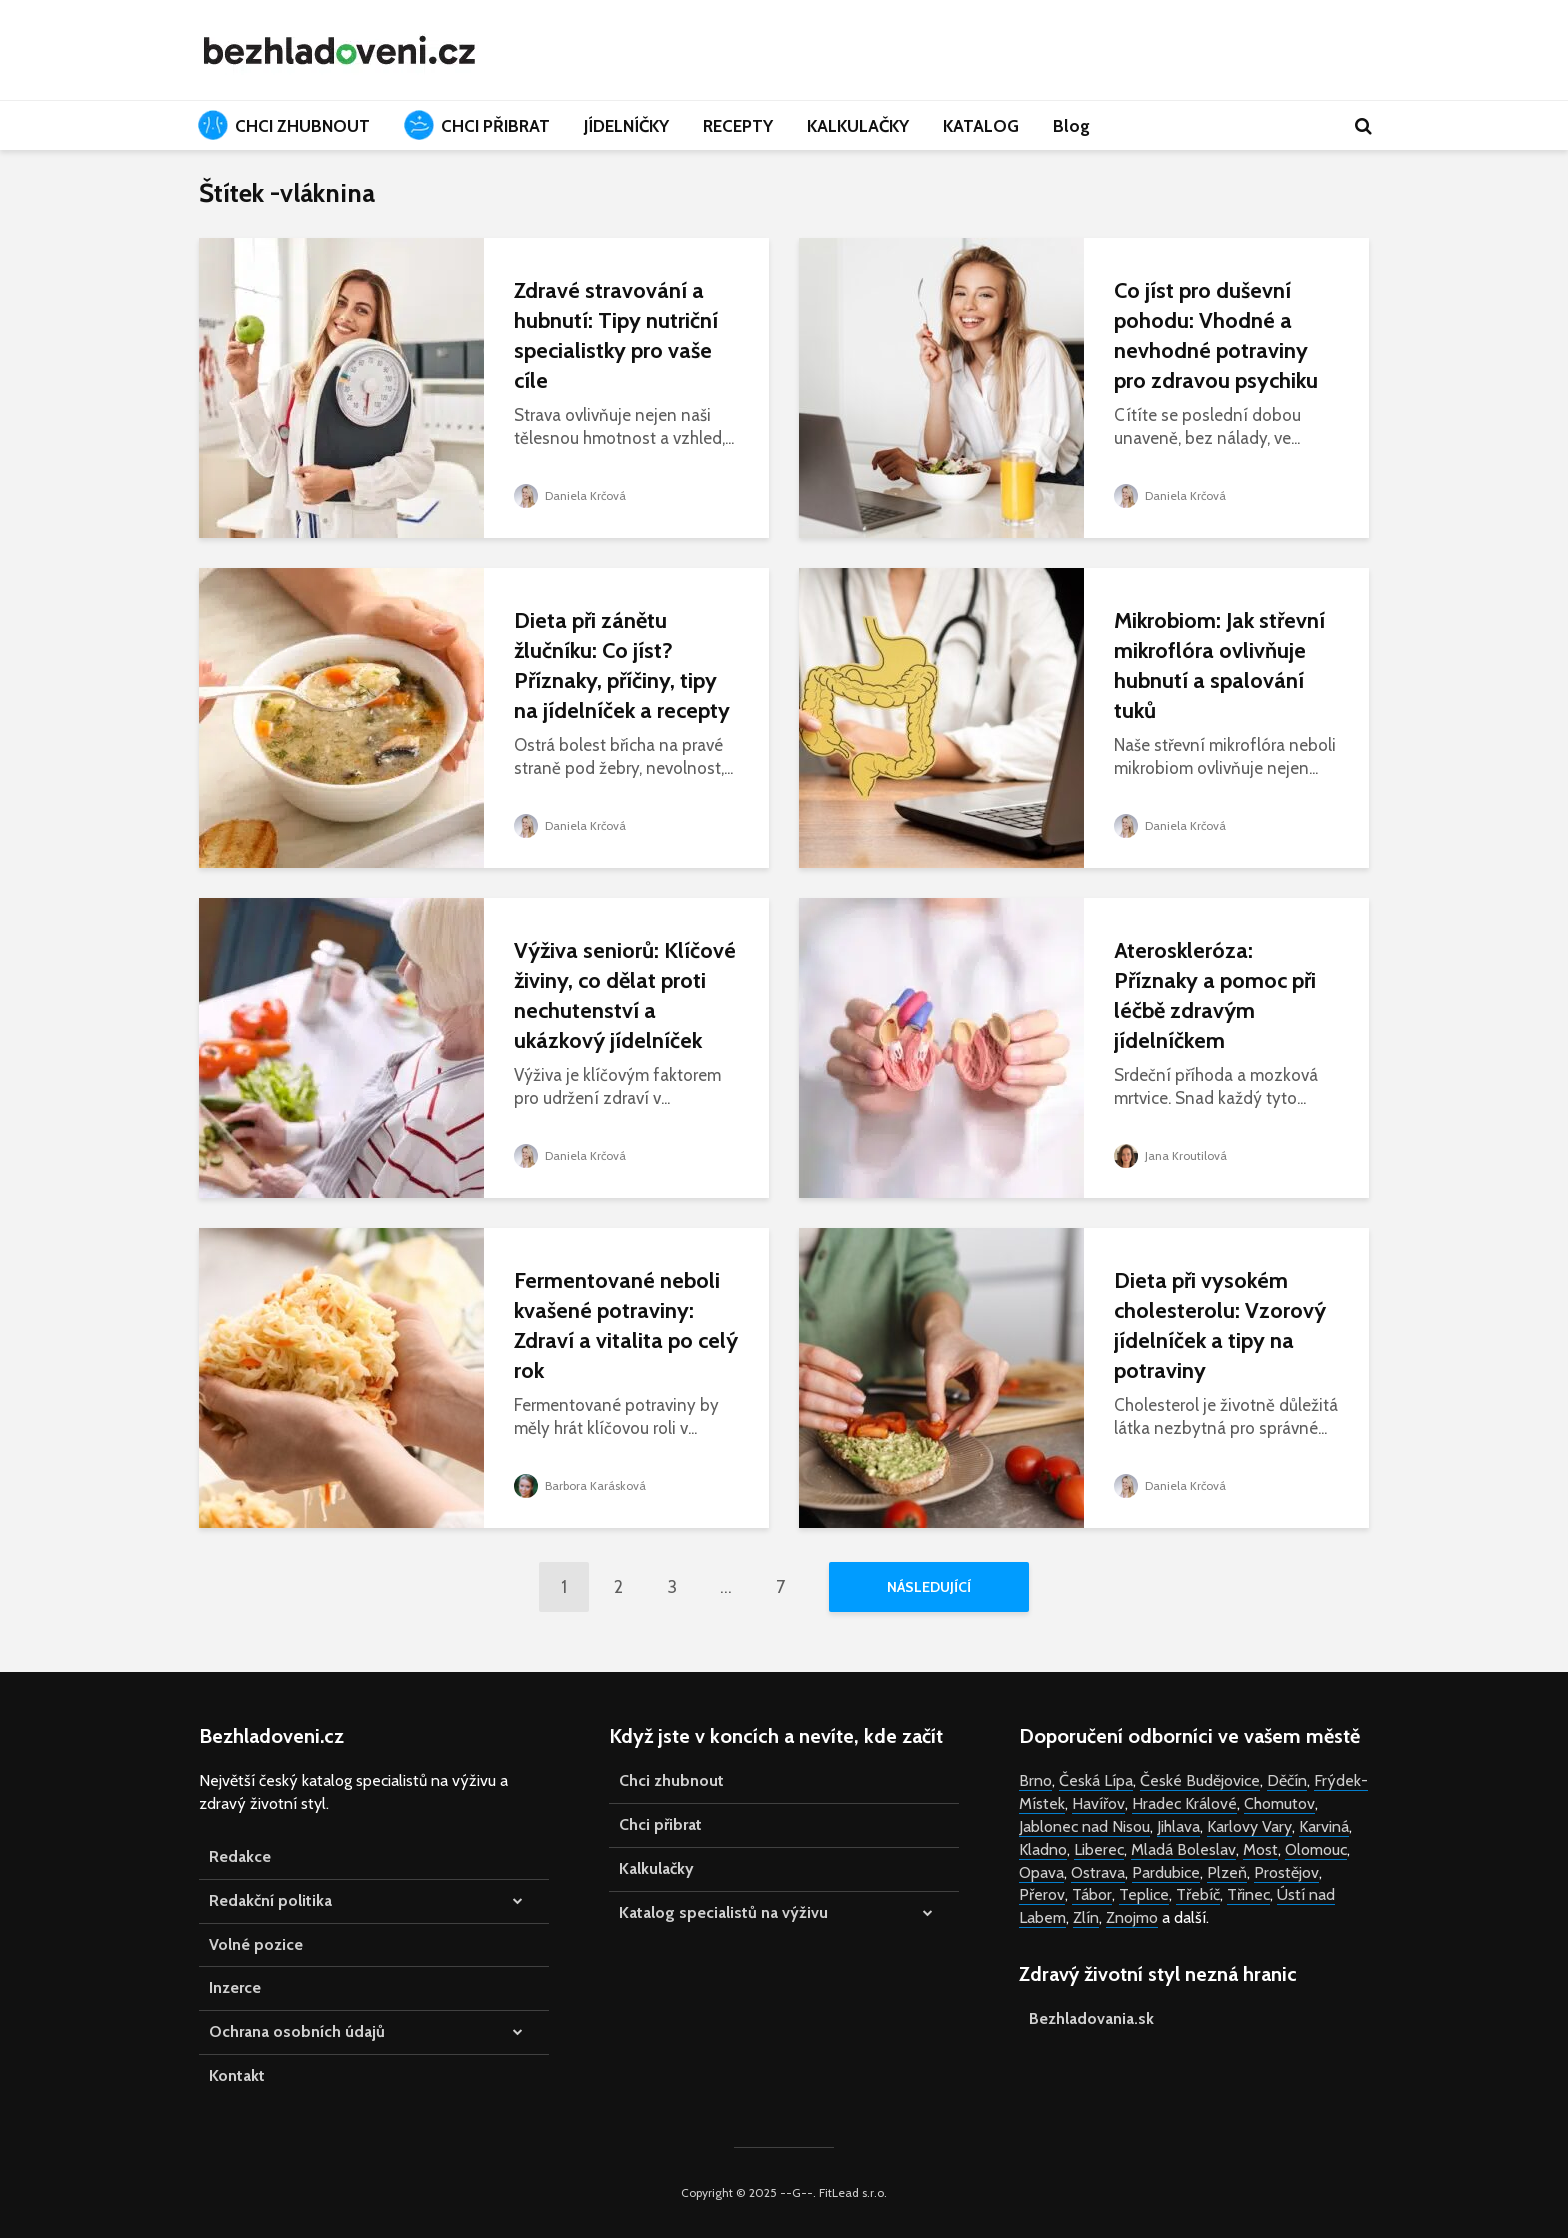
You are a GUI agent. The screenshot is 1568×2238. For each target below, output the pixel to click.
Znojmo (1132, 1917)
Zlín (1086, 1917)
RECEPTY (738, 126)
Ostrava (1098, 1872)
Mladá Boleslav (1183, 1849)
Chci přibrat (660, 1824)
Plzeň (1227, 1872)
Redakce (240, 1856)
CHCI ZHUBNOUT (284, 125)
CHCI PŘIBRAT (477, 125)
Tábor (1092, 1894)
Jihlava (1178, 1826)
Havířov (1098, 1803)
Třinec (1248, 1894)
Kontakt (237, 2075)
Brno (1035, 1780)
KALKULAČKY (858, 126)
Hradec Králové (1184, 1803)
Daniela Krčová (570, 495)
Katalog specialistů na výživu (723, 1912)
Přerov (1042, 1894)
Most (1260, 1849)
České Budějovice (1200, 1780)
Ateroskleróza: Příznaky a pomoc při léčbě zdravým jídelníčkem (1215, 995)
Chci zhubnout (671, 1780)
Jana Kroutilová (1170, 1155)
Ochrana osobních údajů (297, 2031)
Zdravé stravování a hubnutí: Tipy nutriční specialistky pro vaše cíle (616, 335)
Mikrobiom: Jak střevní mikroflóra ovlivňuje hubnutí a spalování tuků (1219, 665)
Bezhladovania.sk (1091, 2018)
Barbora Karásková (580, 1485)
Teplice (1144, 1894)
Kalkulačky (656, 1868)
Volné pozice (256, 1944)
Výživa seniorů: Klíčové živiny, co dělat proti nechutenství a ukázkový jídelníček (625, 995)
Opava (1041, 1872)
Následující (929, 1587)
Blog (1071, 126)
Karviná (1324, 1826)
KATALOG (981, 126)
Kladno (1043, 1849)
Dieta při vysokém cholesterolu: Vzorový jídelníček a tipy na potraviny (1220, 1325)
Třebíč (1198, 1894)
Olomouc (1316, 1849)
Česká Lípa (1096, 1780)
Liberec (1099, 1849)
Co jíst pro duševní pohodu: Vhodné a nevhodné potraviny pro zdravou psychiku (1216, 335)
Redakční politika (270, 1900)
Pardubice (1166, 1872)
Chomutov (1279, 1803)
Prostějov (1286, 1872)
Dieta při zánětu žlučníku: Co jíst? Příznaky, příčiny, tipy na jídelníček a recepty (622, 665)
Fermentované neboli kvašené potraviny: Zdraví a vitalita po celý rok (626, 1325)
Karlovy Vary (1249, 1826)
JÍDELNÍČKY (626, 126)
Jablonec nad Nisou (1084, 1826)
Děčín (1287, 1780)
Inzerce (235, 1987)
